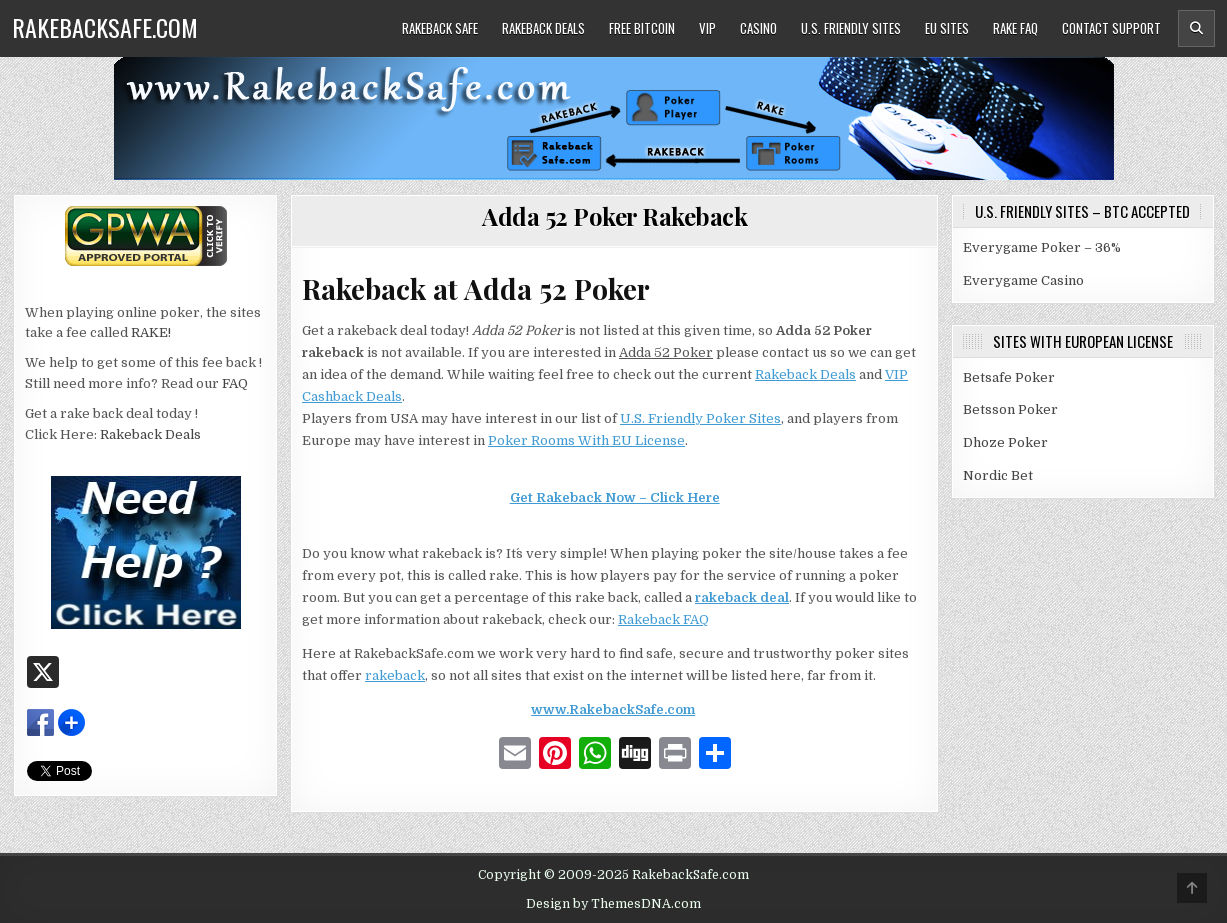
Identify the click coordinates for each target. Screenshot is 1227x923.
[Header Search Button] (1196, 28)
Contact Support (1111, 28)
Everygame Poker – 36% (1042, 247)
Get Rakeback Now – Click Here (615, 497)
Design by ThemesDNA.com (613, 904)
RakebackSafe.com (105, 27)
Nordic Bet (998, 475)
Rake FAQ (1015, 28)
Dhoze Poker (1005, 442)
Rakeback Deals (543, 28)
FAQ (235, 383)
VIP (707, 28)
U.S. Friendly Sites (851, 28)
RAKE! (151, 332)
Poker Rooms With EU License (586, 440)
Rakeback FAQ (663, 619)
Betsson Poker (1010, 409)
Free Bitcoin (642, 28)
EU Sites (947, 28)
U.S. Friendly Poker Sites (700, 418)
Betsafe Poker (1009, 377)
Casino (758, 28)
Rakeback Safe (440, 28)
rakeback (395, 675)
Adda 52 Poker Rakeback (614, 216)
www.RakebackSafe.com (613, 709)
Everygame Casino (1023, 280)
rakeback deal (742, 597)
